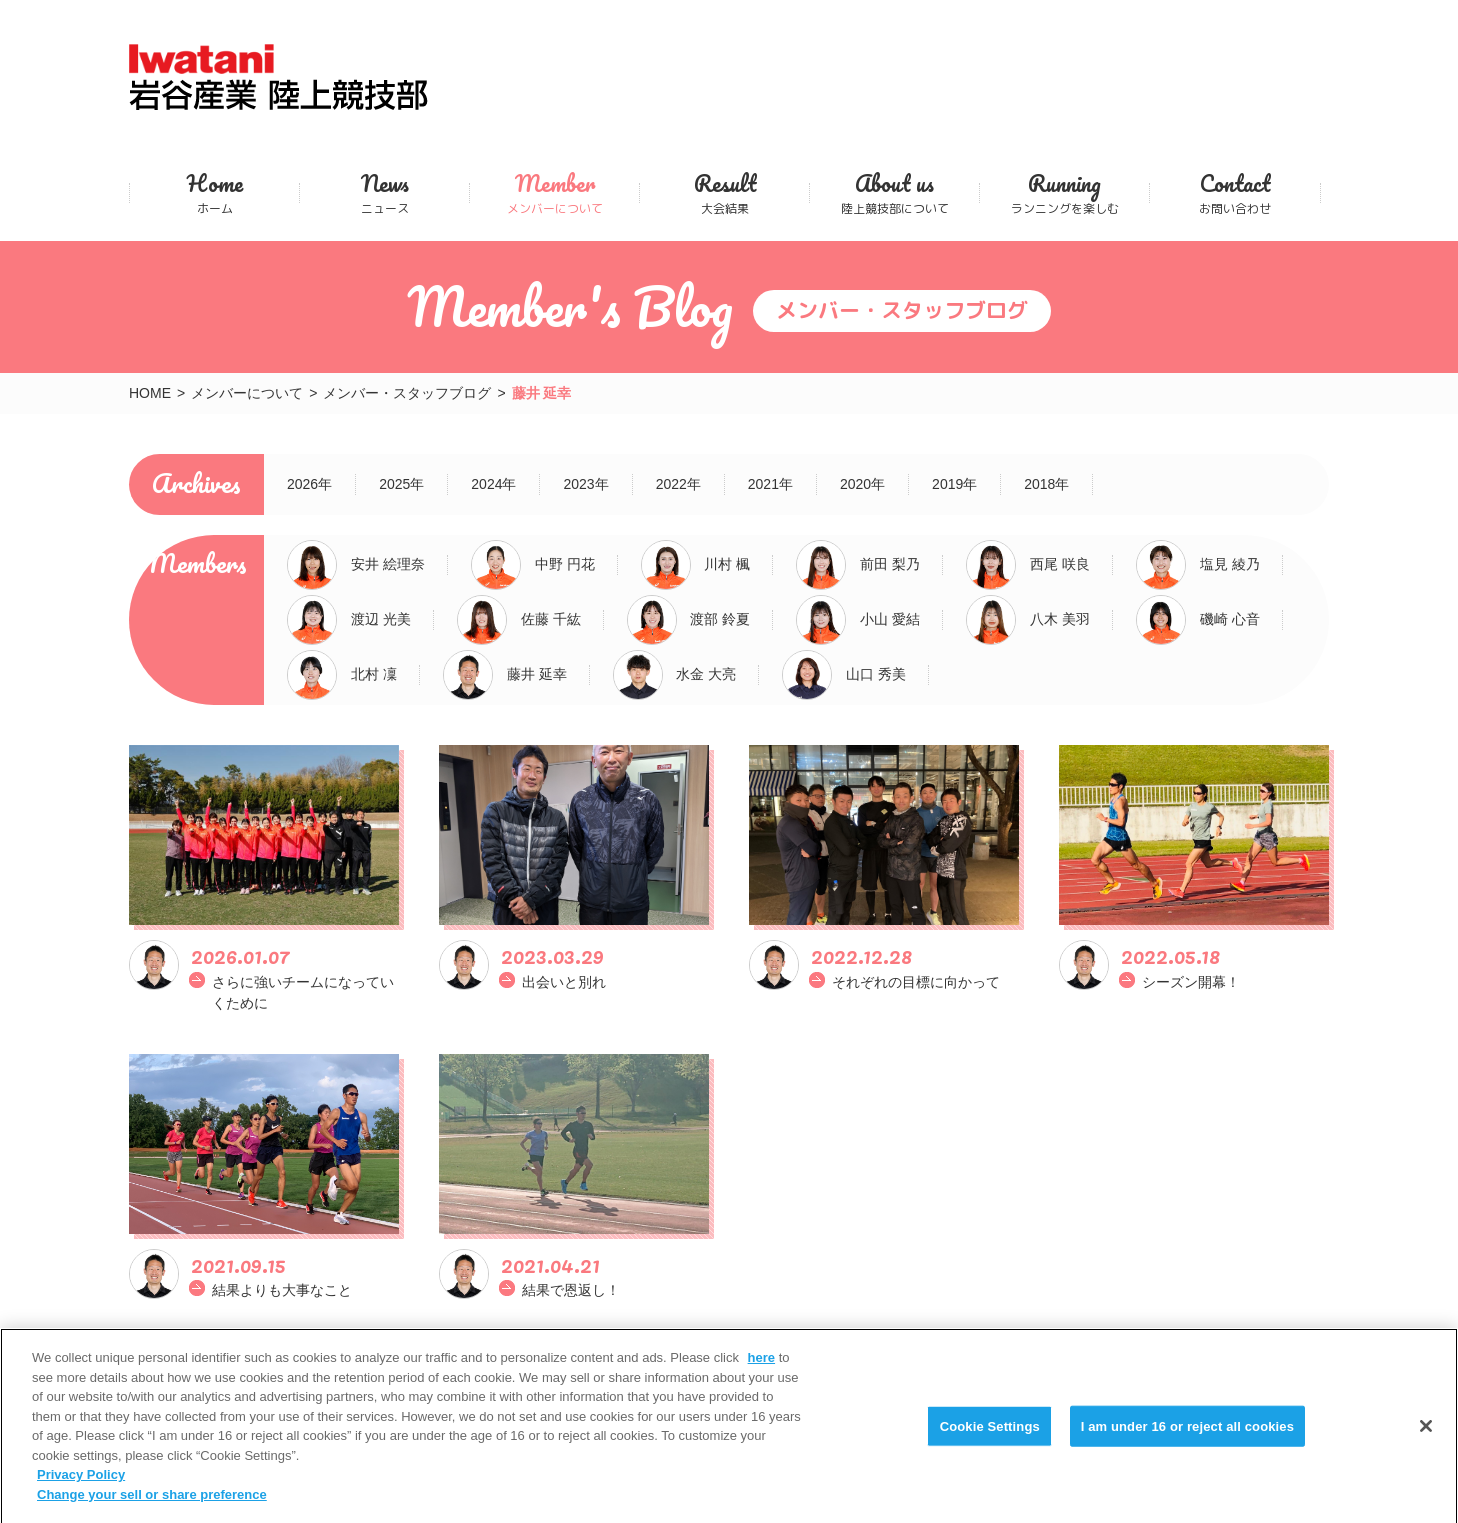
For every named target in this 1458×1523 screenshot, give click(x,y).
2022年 (678, 484)
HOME (150, 393)
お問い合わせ (1235, 192)
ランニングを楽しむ (1064, 192)
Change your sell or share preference (152, 1506)
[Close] (1426, 1438)
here (761, 1370)
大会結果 (724, 192)
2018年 (1046, 484)
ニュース (384, 192)
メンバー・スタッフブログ (407, 393)
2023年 (585, 484)
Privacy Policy (81, 1487)
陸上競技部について (894, 192)
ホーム (214, 192)
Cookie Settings (990, 1438)
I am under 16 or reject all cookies (1187, 1438)
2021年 (770, 484)
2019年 (954, 484)
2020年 (862, 484)
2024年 (493, 484)
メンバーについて (554, 192)
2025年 (401, 484)
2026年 (309, 484)
